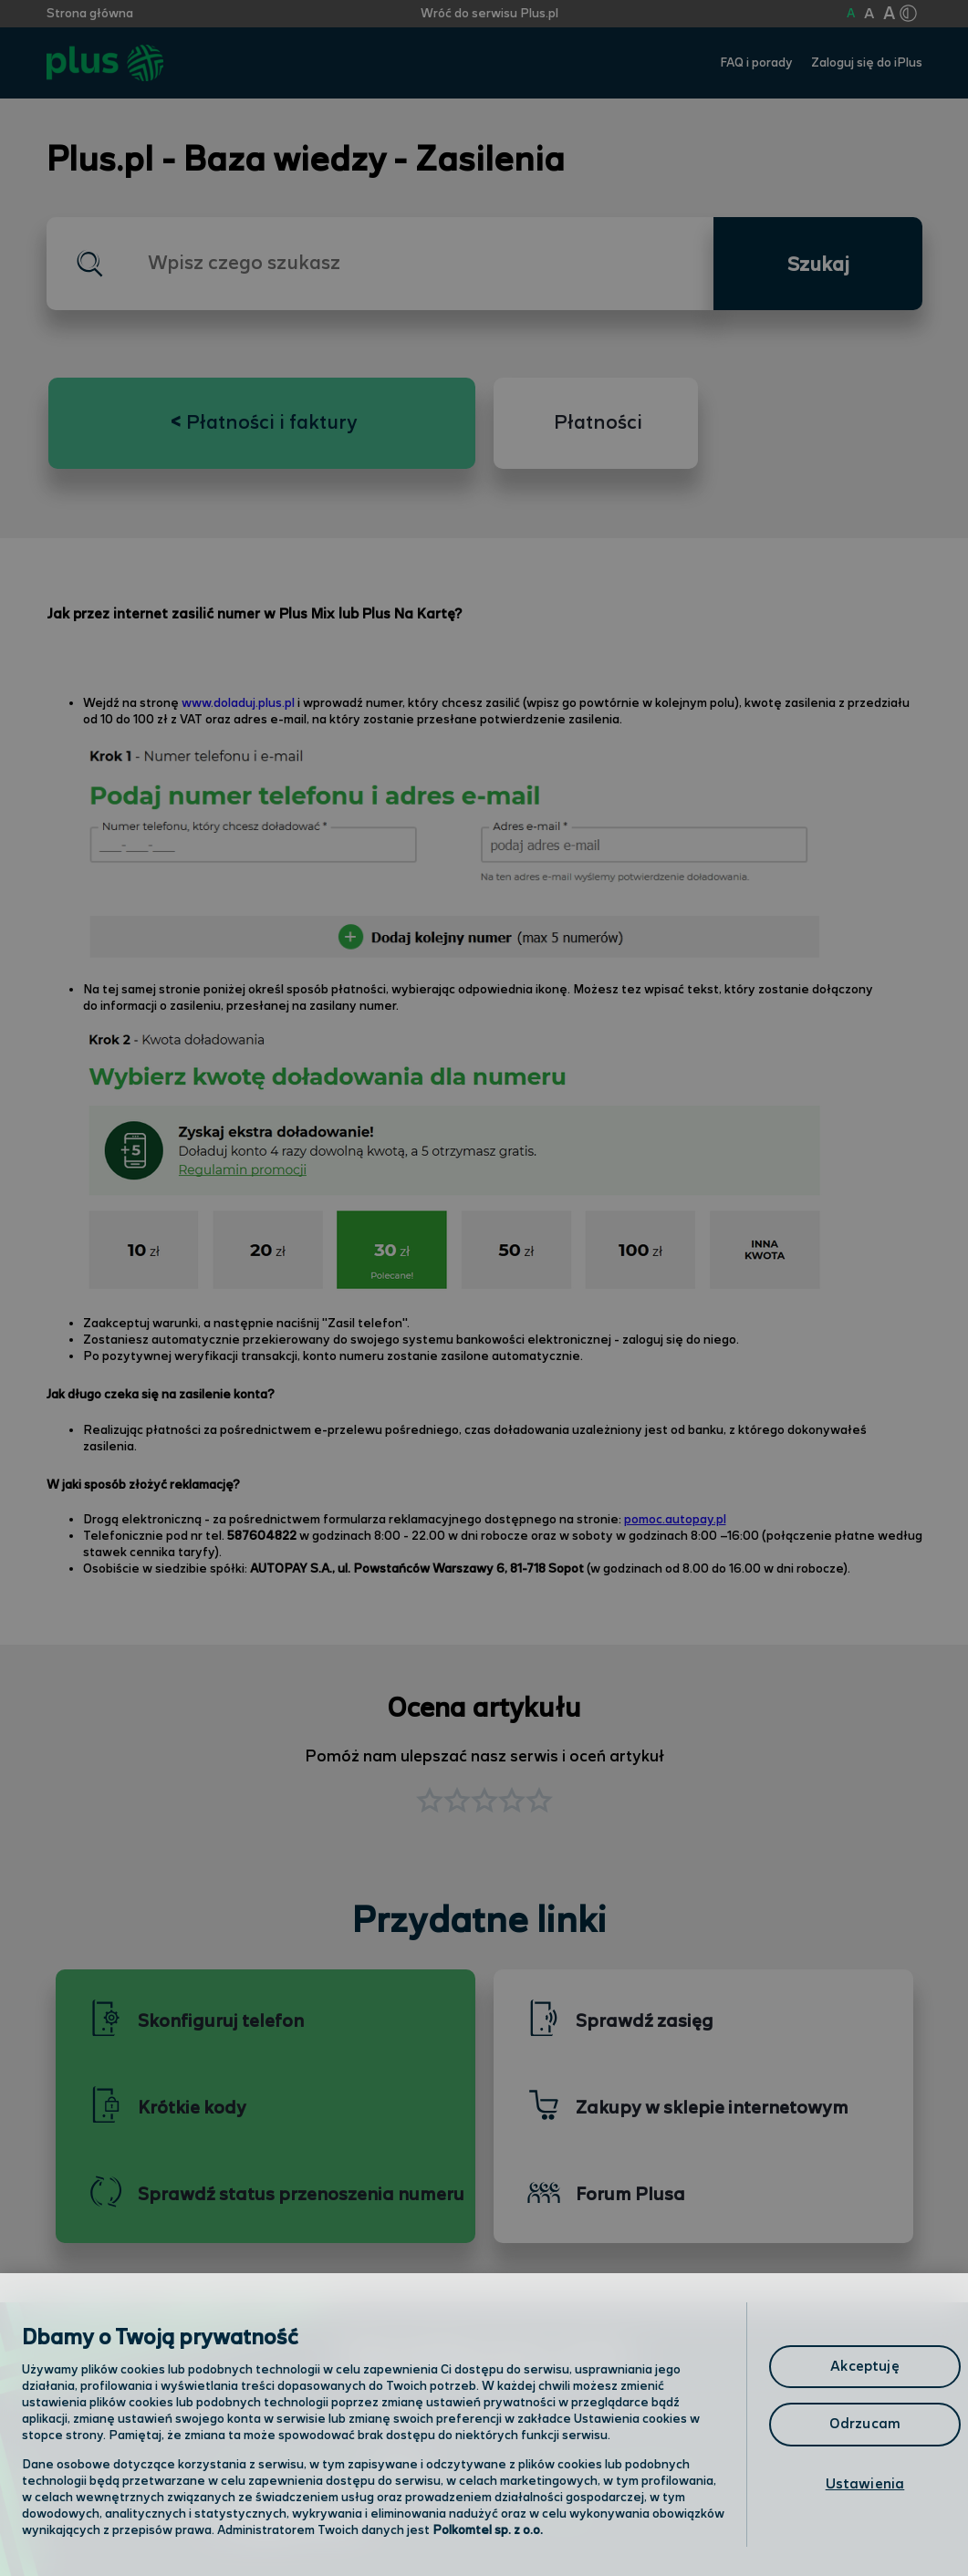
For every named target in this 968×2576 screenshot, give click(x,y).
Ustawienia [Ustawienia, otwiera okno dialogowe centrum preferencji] (865, 2484)
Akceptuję (864, 2366)
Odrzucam (864, 2424)
